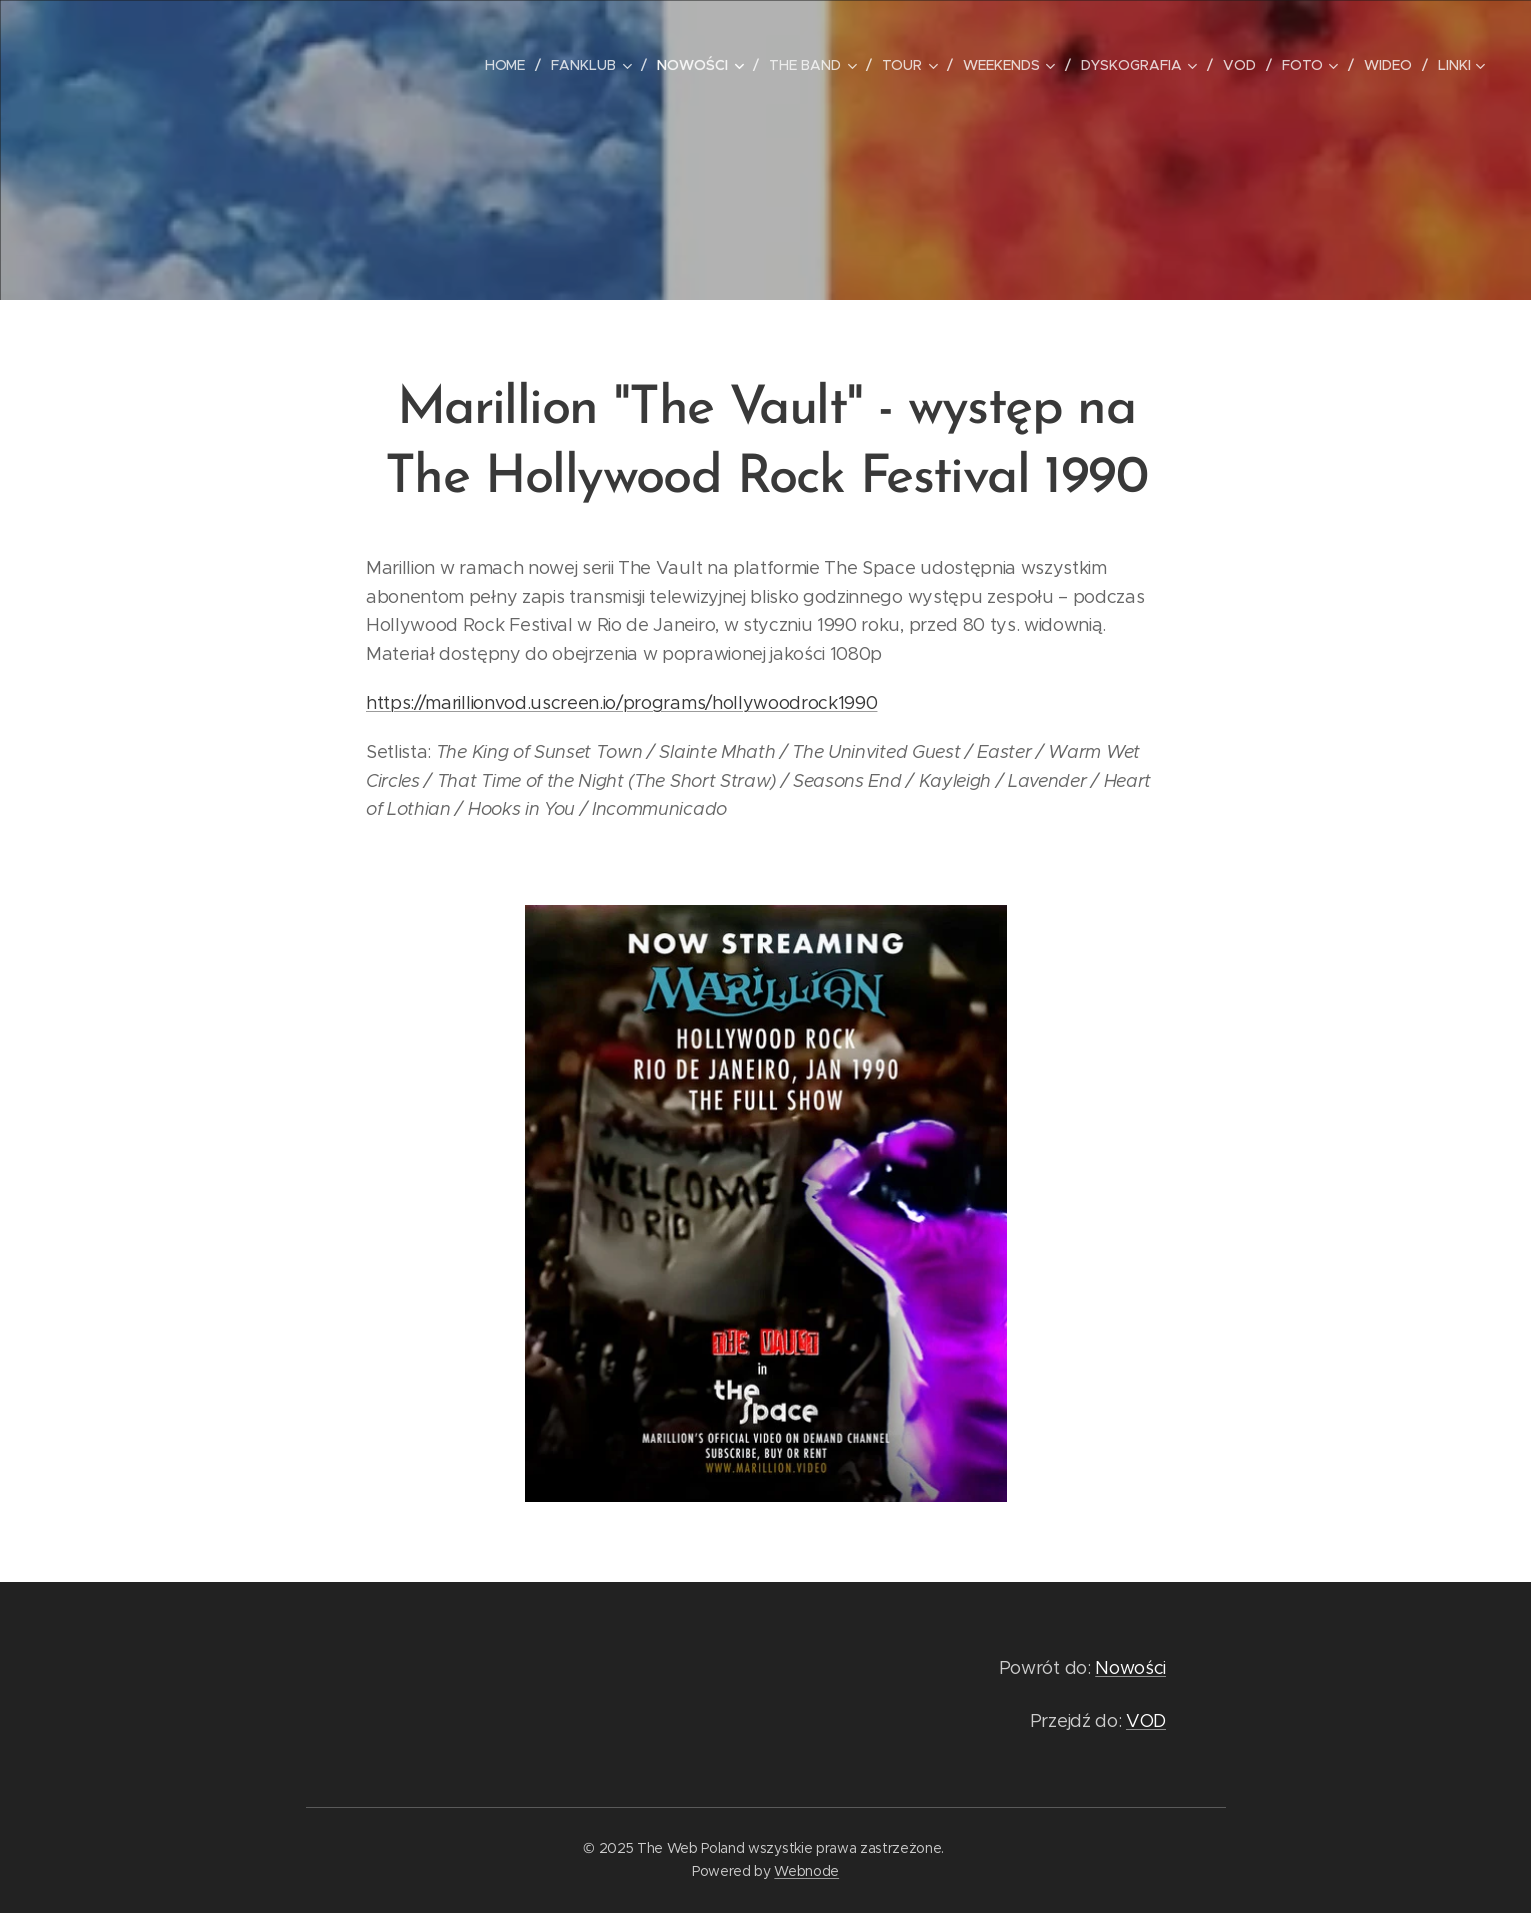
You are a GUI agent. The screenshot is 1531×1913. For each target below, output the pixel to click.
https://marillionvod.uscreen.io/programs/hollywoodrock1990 (621, 703)
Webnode (806, 1871)
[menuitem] (510, 65)
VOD (1145, 1721)
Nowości (1130, 1668)
